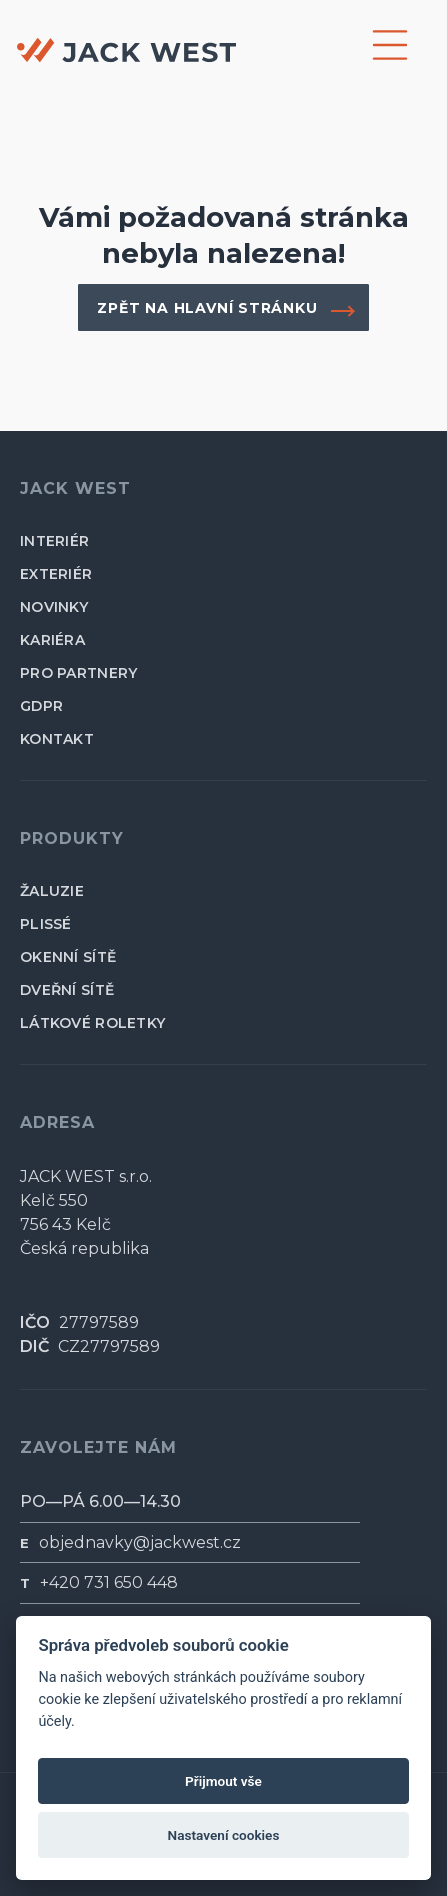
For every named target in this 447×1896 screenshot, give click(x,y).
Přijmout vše (223, 1781)
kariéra (52, 640)
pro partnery (78, 673)
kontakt (57, 739)
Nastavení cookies (224, 1835)
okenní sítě (68, 957)
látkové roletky (92, 1023)
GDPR (41, 706)
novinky (54, 607)
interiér (54, 541)
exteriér (56, 574)
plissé (46, 924)
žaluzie (52, 891)
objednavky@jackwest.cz (140, 1542)
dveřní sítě (67, 990)
